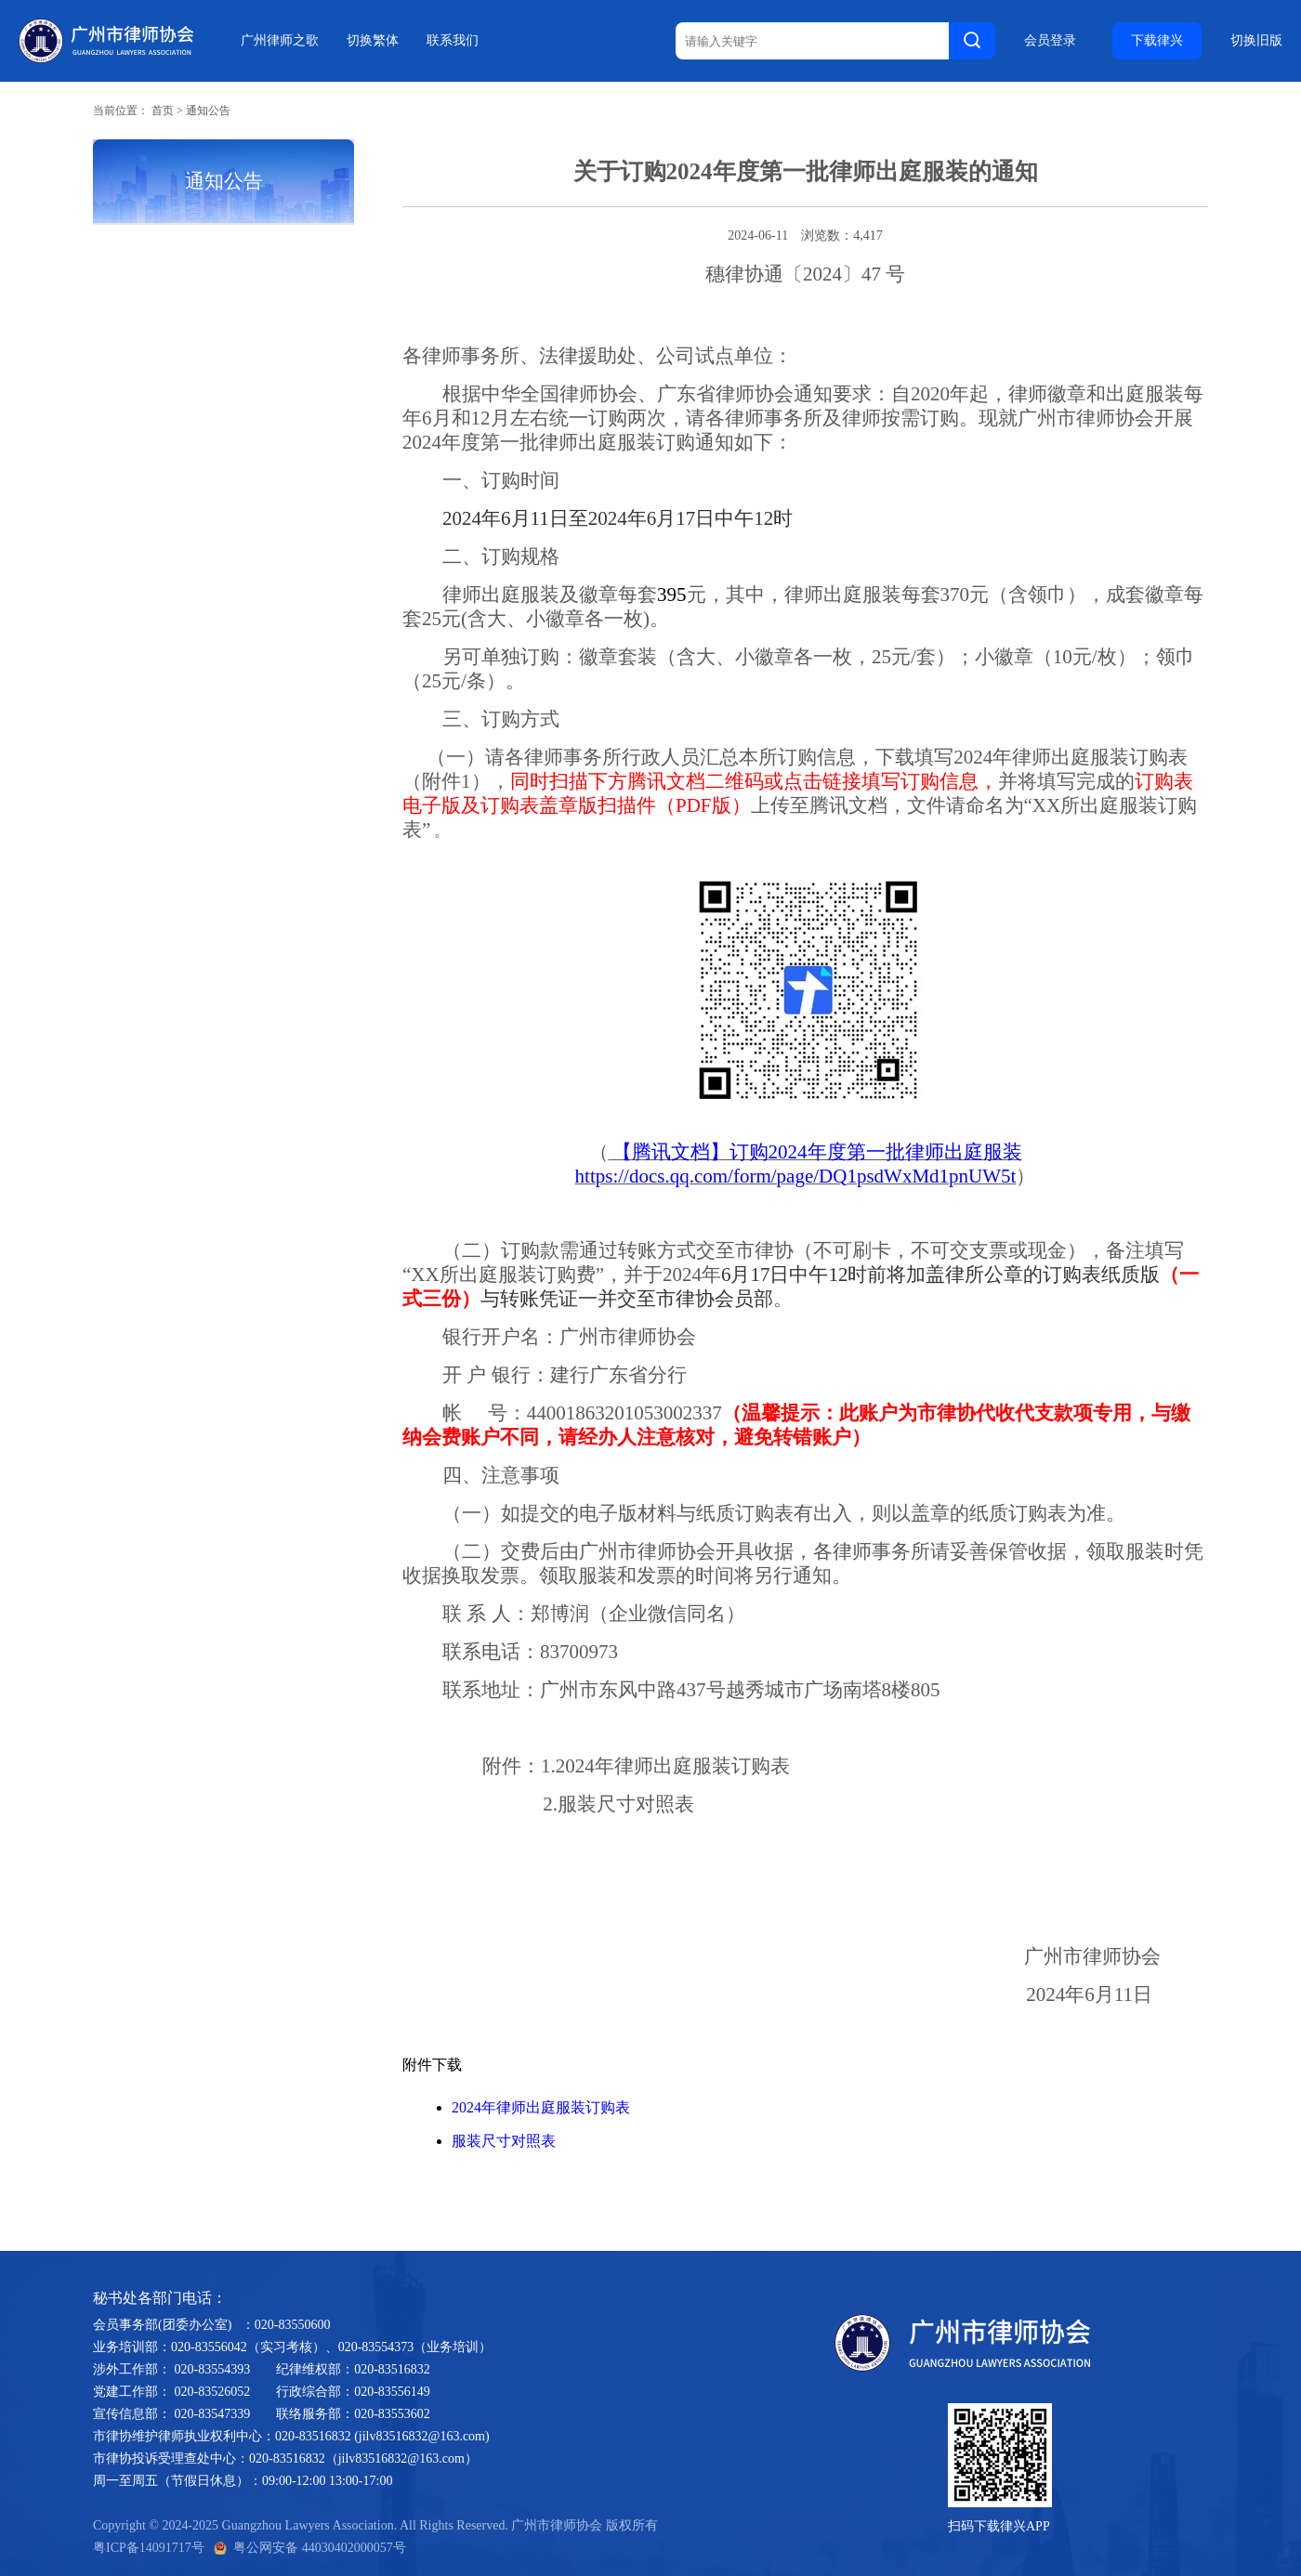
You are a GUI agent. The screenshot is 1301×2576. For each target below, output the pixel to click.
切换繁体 (373, 40)
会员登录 (1050, 40)
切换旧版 (1256, 40)
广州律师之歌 (280, 40)
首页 (162, 110)
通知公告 (208, 110)
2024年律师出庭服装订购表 (541, 2107)
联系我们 (453, 40)
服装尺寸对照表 (504, 2141)
